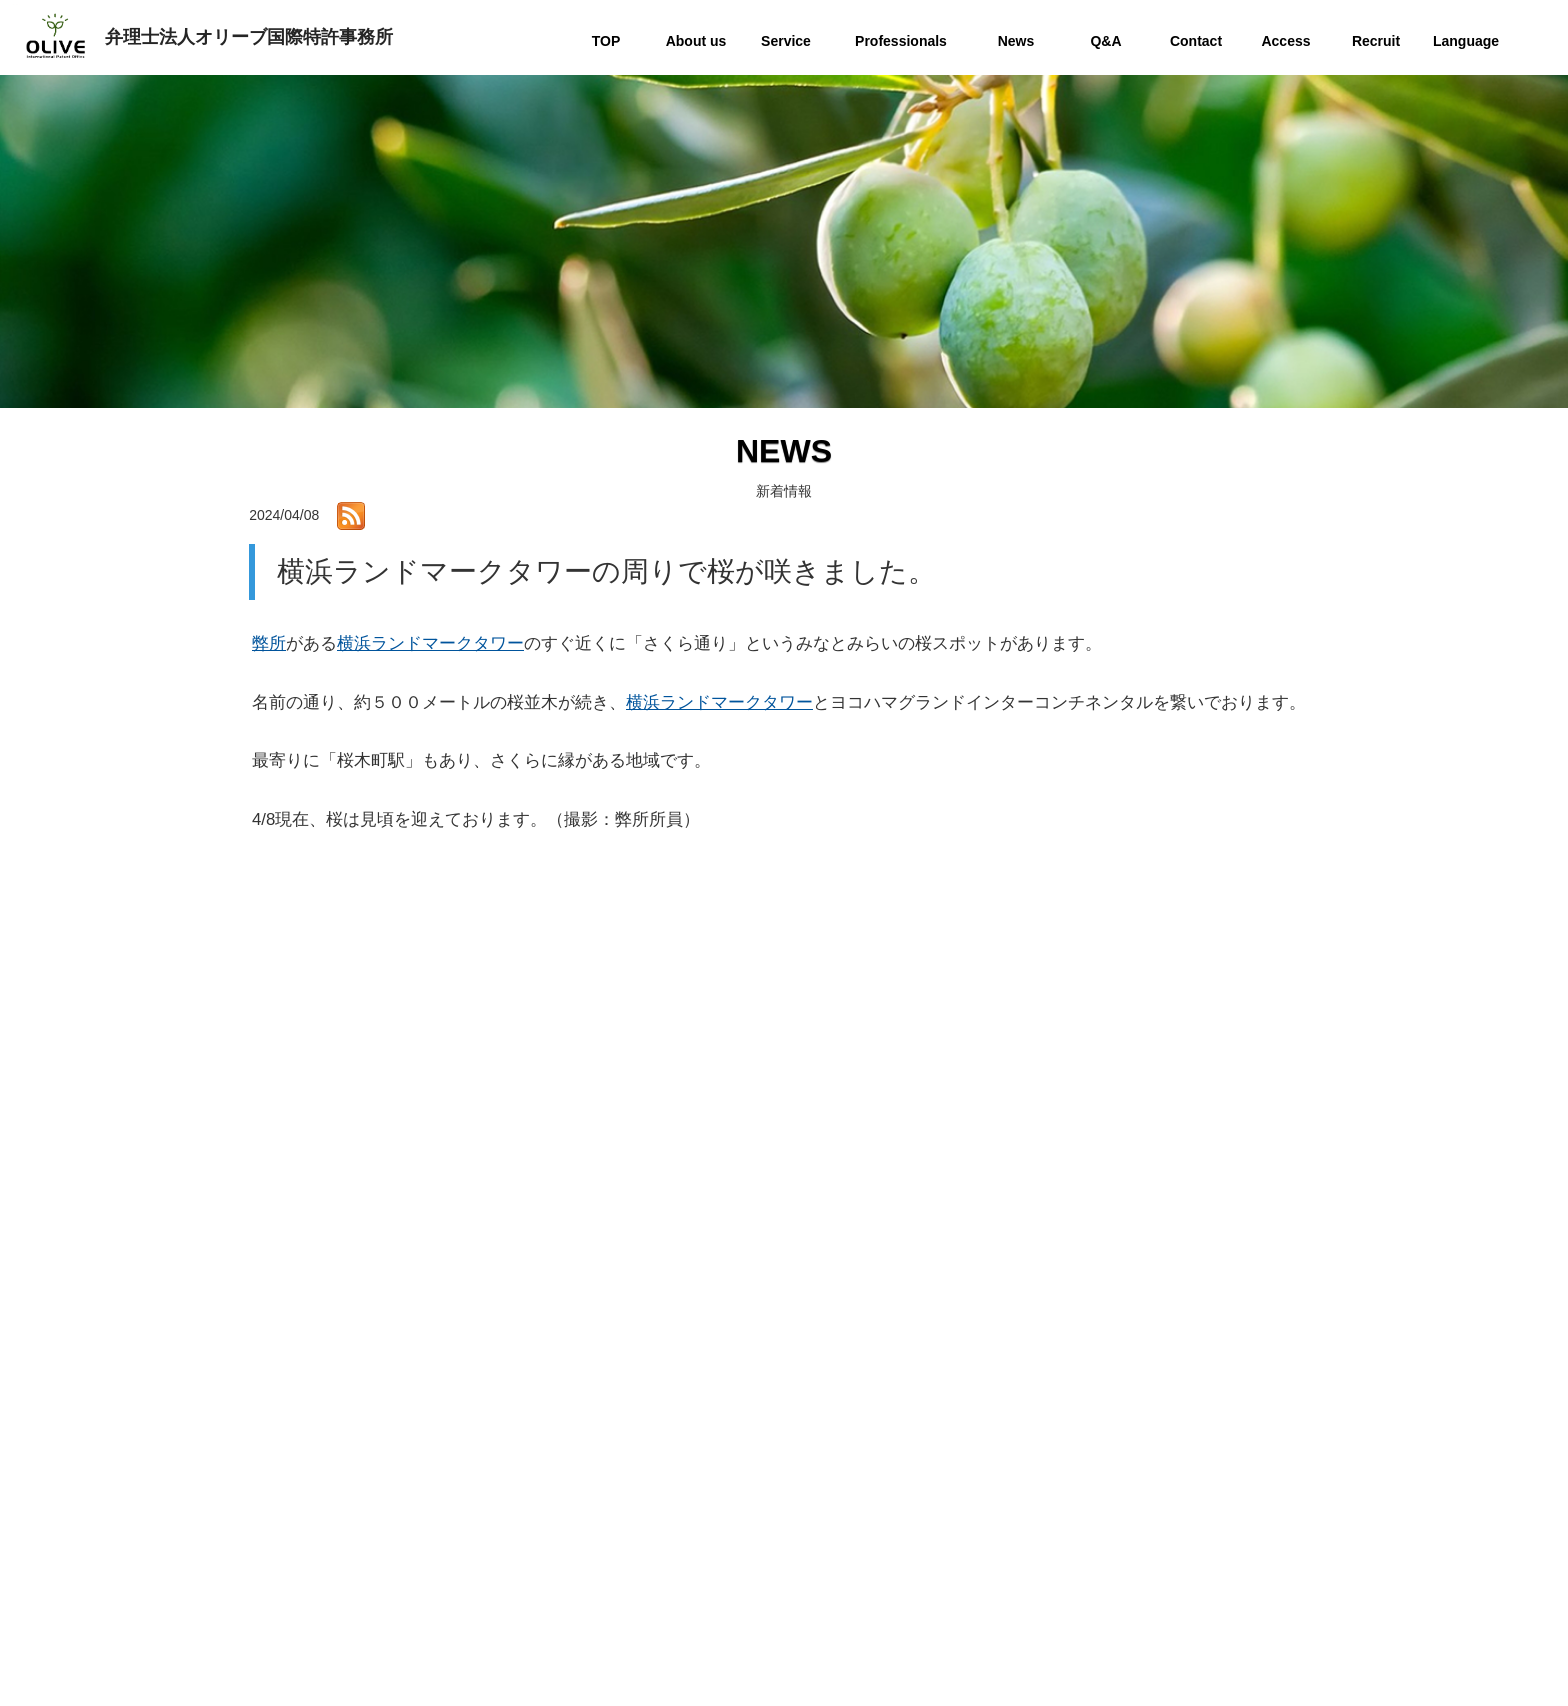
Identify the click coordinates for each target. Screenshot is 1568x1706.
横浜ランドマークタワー (430, 643)
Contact (1092, 1504)
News (1085, 1452)
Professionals (1109, 1426)
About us (1095, 1374)
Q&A (1083, 1478)
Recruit (1090, 1582)
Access (1090, 1530)
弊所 (269, 643)
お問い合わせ (498, 1447)
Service (1091, 1400)
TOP (1082, 1348)
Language (1098, 1608)
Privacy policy (1109, 1556)
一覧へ (784, 1188)
